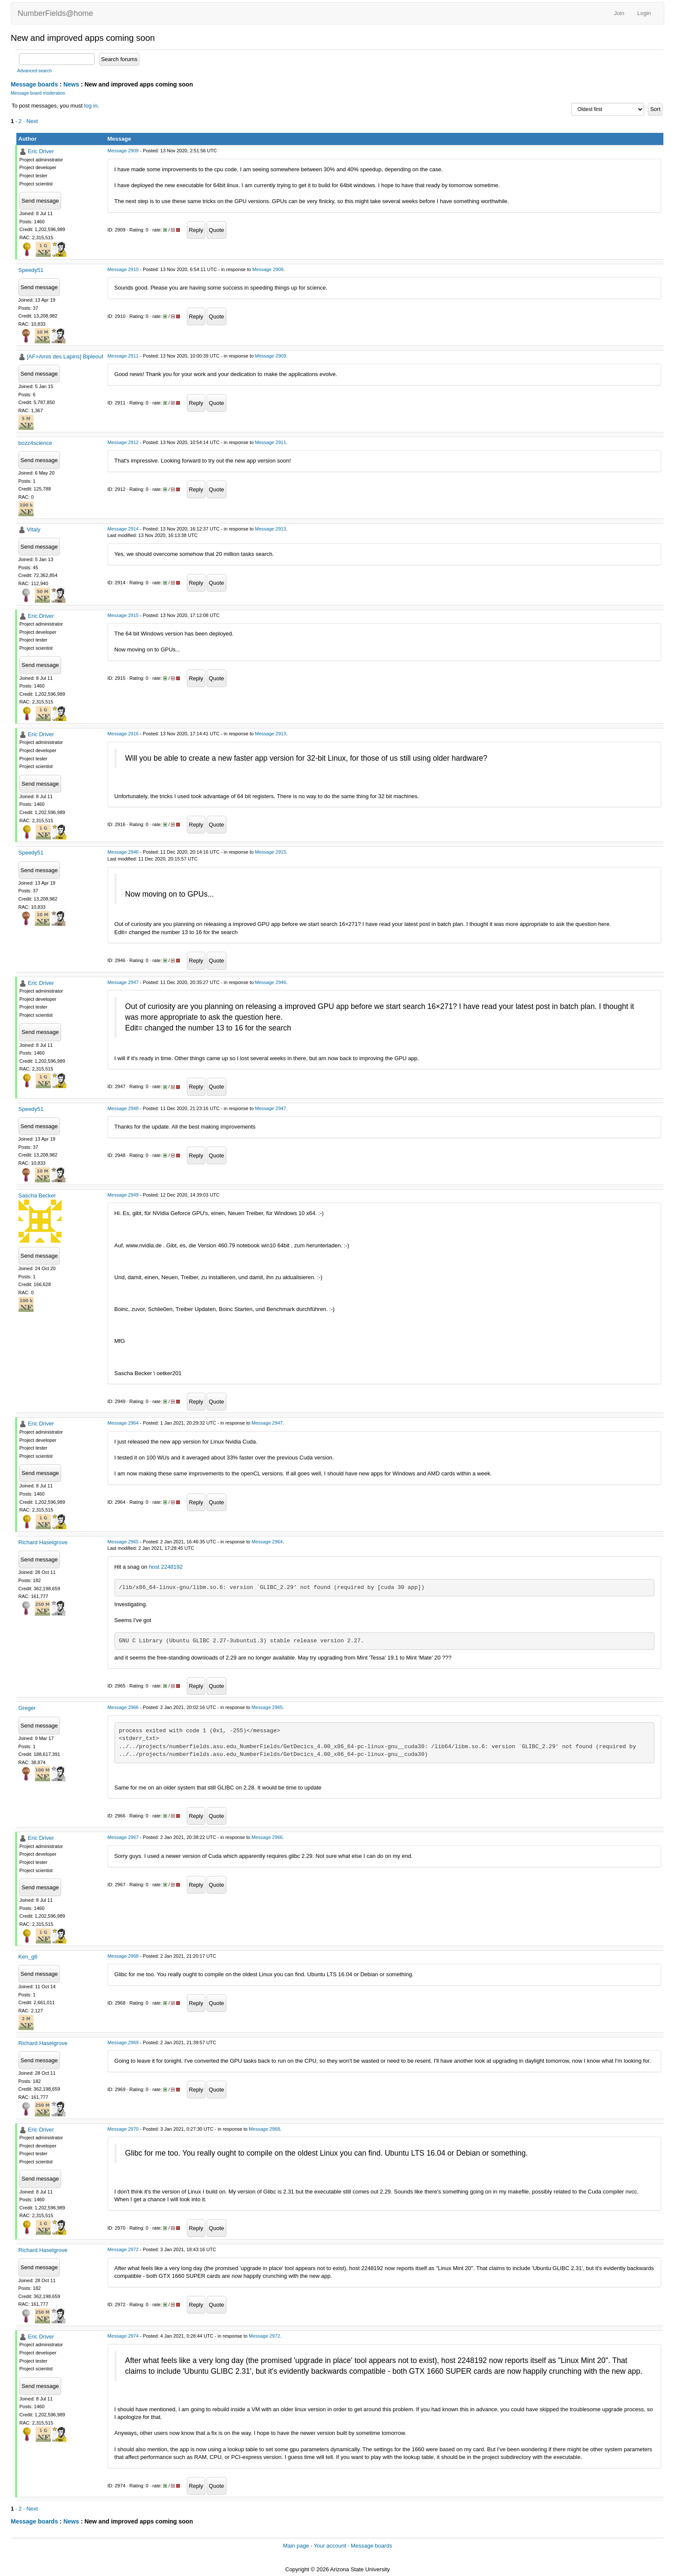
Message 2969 (123, 2042)
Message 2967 (123, 1837)
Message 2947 (123, 982)
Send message (40, 200)
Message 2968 (123, 1956)
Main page (296, 2545)
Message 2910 (123, 269)
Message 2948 (123, 1108)
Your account (329, 2545)
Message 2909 (123, 150)
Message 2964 (123, 1422)
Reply (196, 230)
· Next (30, 121)
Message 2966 (123, 1707)
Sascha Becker (37, 1195)
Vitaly (33, 529)
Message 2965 (123, 1541)
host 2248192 (166, 1567)
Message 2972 (123, 2249)
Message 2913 (270, 528)
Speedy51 (31, 270)
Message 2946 (123, 852)
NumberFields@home (55, 13)
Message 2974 (123, 2335)
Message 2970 (123, 2129)
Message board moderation (38, 93)
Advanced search (34, 70)
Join (619, 13)
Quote (216, 230)
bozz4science (36, 443)
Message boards (34, 84)
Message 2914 (123, 528)
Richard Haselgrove (43, 1542)
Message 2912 (123, 442)
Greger (27, 1708)
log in (90, 105)
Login (644, 13)
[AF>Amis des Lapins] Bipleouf (65, 356)
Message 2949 (123, 1194)
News (71, 84)
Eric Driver (41, 151)
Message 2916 (123, 733)
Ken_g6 (28, 1956)
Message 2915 (123, 615)
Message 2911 (123, 355)
